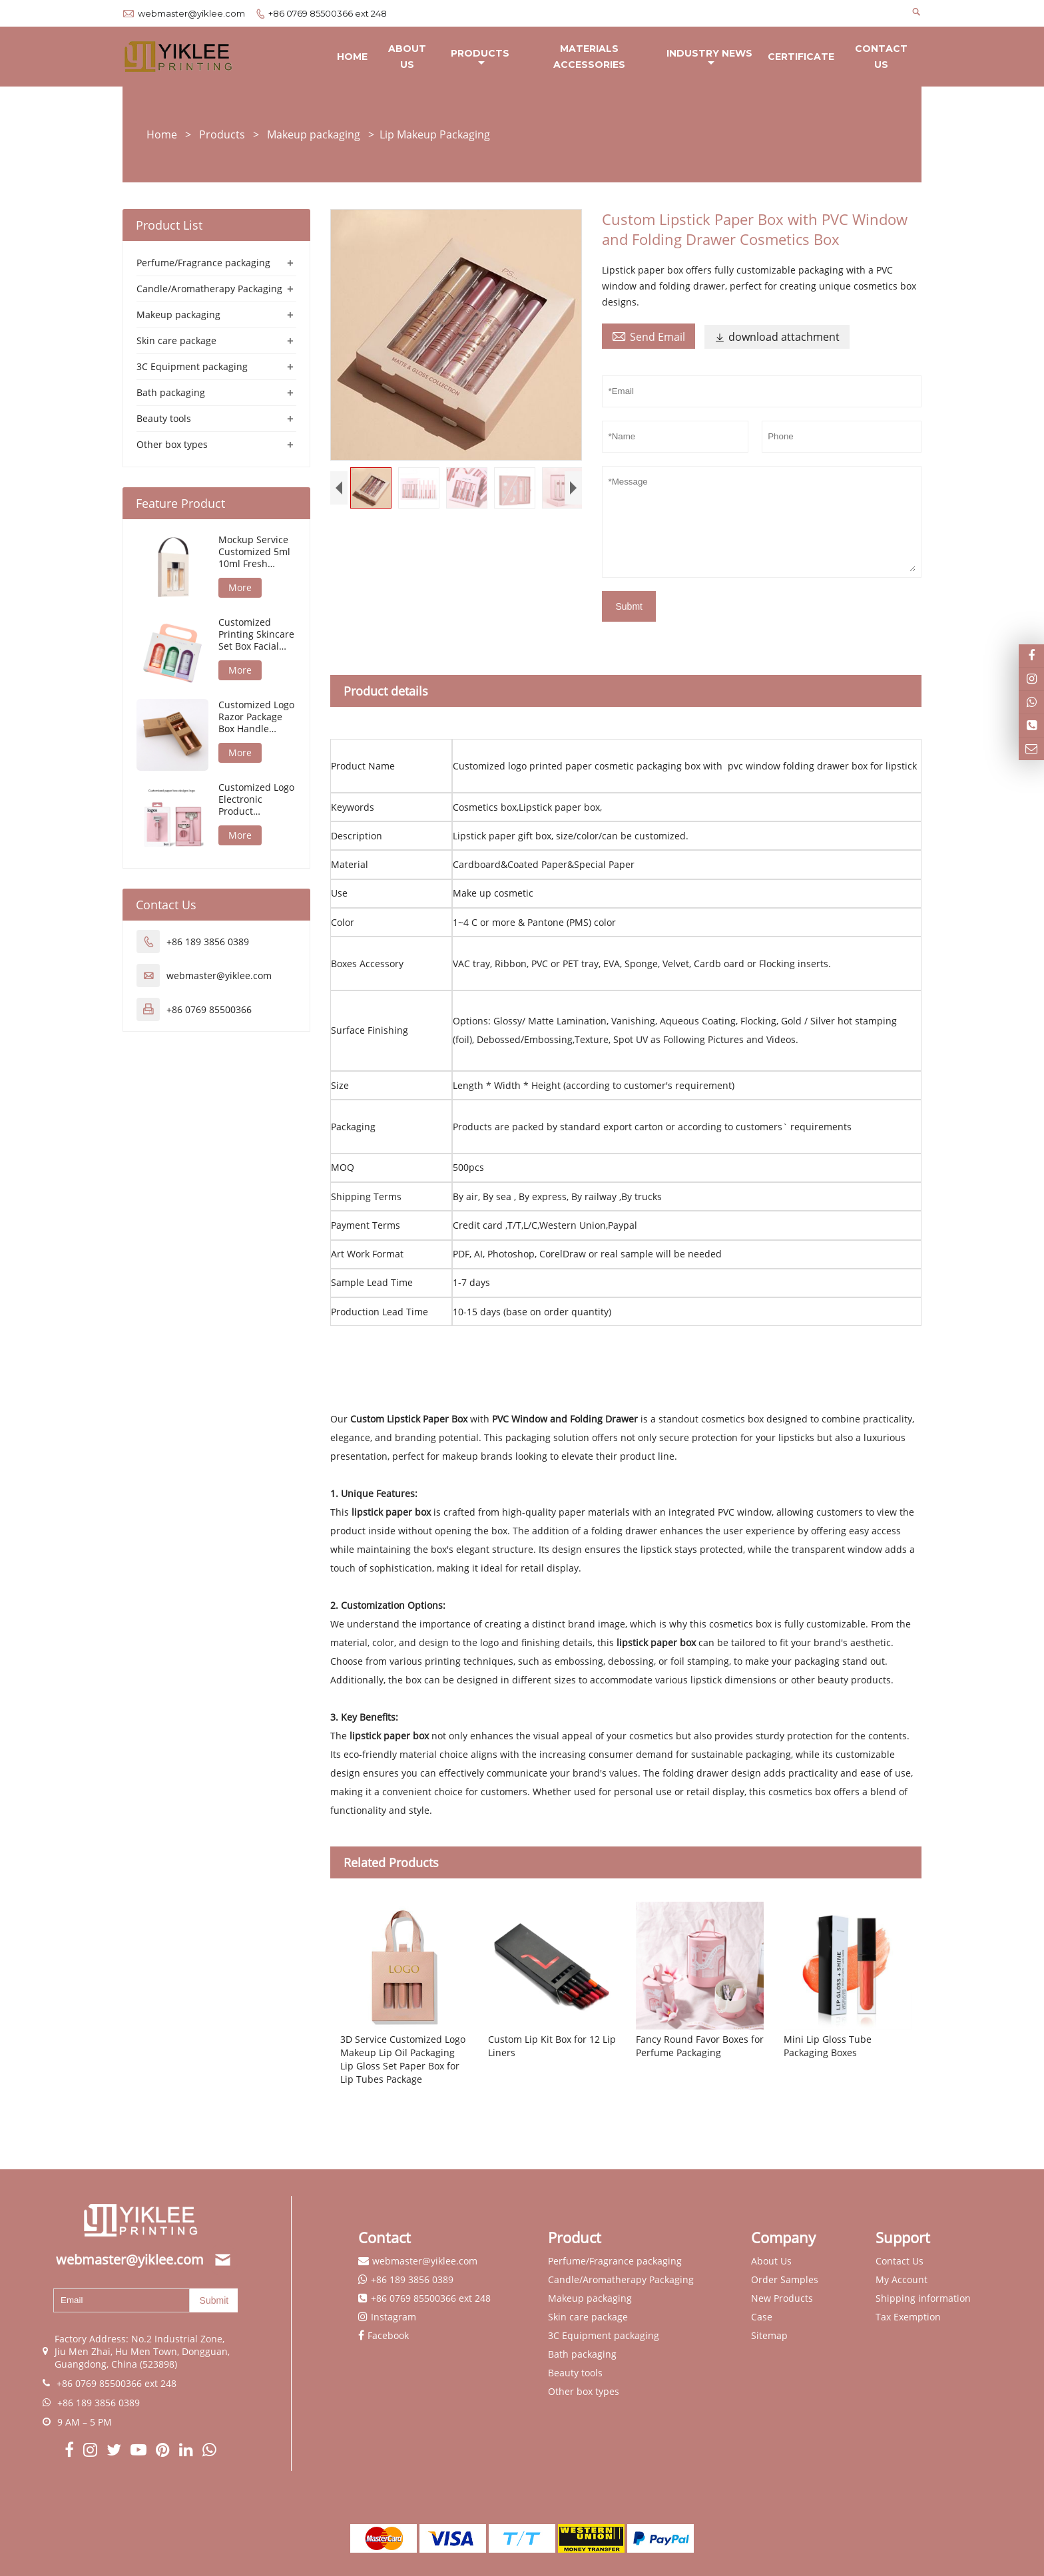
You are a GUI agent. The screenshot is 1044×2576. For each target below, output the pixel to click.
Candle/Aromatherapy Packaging (209, 289)
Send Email (648, 337)
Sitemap (769, 2336)
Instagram (393, 2317)
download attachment (777, 337)
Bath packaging (170, 393)
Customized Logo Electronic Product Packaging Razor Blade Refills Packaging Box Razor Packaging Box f (256, 800)
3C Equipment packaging (192, 367)
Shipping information (923, 2298)
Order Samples (784, 2280)
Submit (214, 2300)
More (240, 588)
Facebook (388, 2336)
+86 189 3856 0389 (207, 942)
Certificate (801, 57)
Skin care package (176, 341)
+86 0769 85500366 (209, 1010)
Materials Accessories (589, 57)
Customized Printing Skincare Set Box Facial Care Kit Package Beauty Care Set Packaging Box (256, 635)
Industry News (709, 57)
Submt (628, 607)
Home (352, 57)
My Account (901, 2280)
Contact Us (881, 57)
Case (761, 2317)
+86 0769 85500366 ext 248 (327, 13)
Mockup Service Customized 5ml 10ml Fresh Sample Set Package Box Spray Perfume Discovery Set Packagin (254, 552)
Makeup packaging (313, 135)
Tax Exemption (908, 2317)
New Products (782, 2298)
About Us (407, 57)
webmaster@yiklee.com (191, 13)
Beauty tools (163, 419)
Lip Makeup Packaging (435, 135)
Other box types (172, 445)
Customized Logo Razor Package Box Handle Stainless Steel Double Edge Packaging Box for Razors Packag (256, 718)
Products (480, 57)
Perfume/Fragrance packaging (203, 263)
